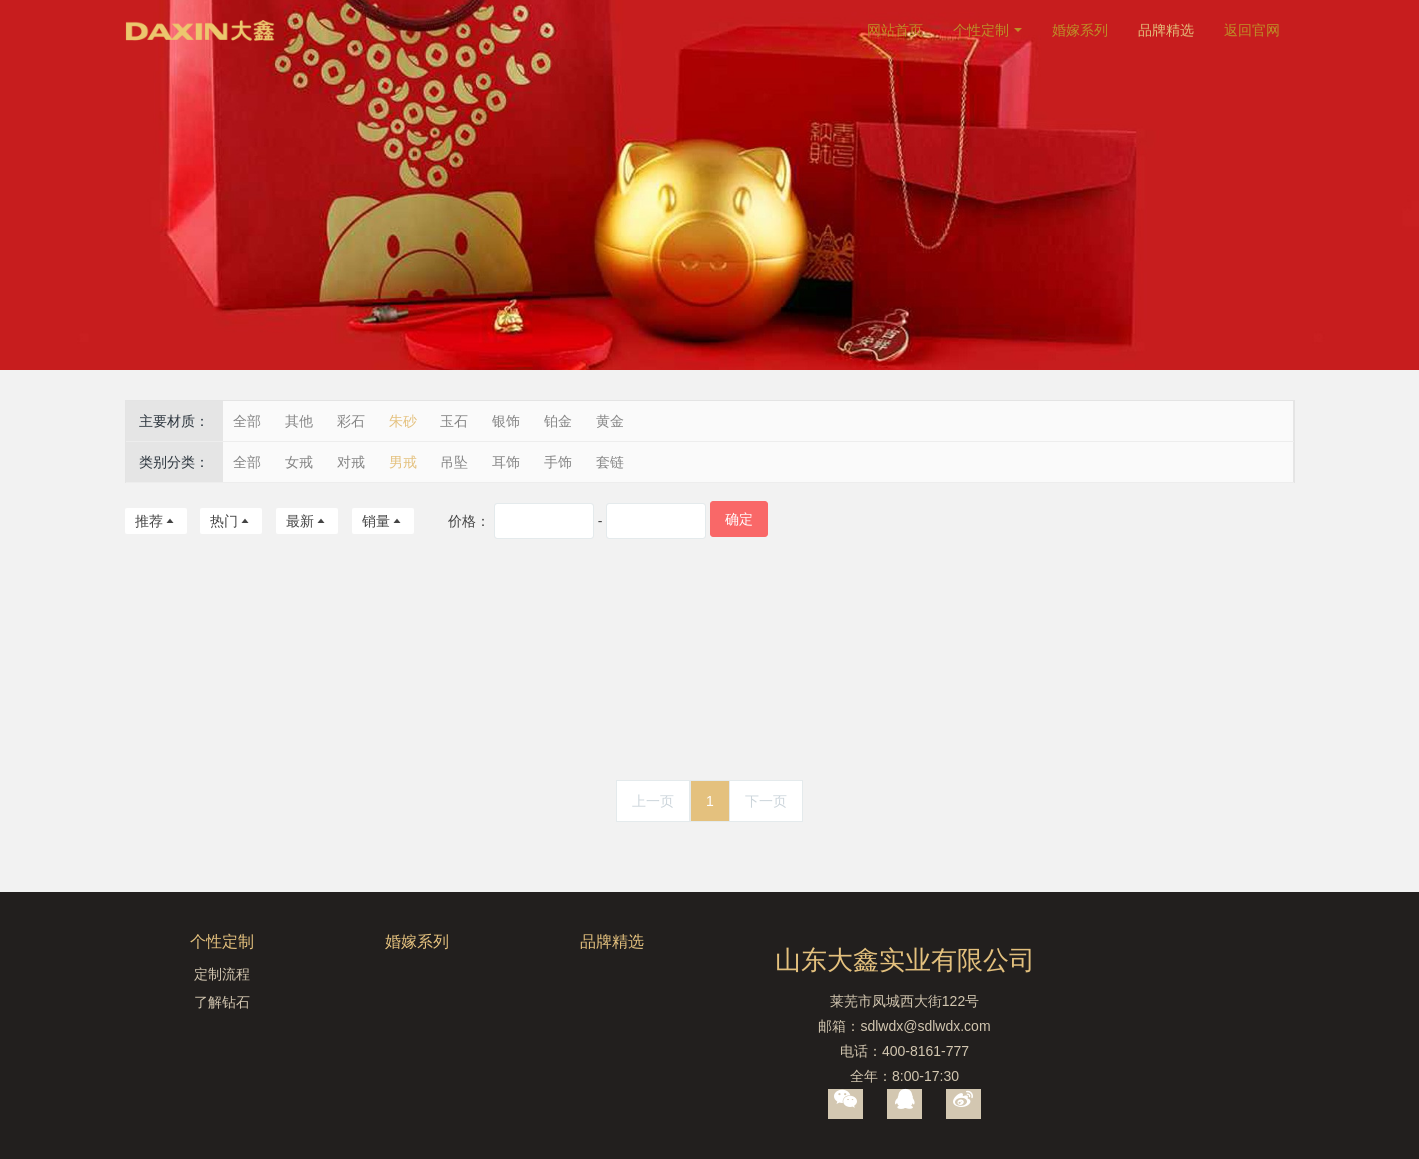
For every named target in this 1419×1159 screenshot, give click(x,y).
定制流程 (222, 974)
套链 (610, 462)
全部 (247, 421)
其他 (299, 421)
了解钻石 (222, 1002)
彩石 (351, 421)
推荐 (156, 521)
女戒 (299, 462)
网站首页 (895, 30)
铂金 (558, 421)
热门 (231, 521)
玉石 (454, 421)
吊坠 (454, 462)
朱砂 (403, 421)
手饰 (558, 462)
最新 (307, 521)
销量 (383, 521)
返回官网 (1252, 30)
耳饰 (506, 462)
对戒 (351, 462)
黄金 (610, 421)
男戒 (403, 462)
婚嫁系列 (1080, 30)
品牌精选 (1166, 30)
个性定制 (981, 30)
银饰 (506, 421)
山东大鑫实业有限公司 (905, 960)
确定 (739, 519)
